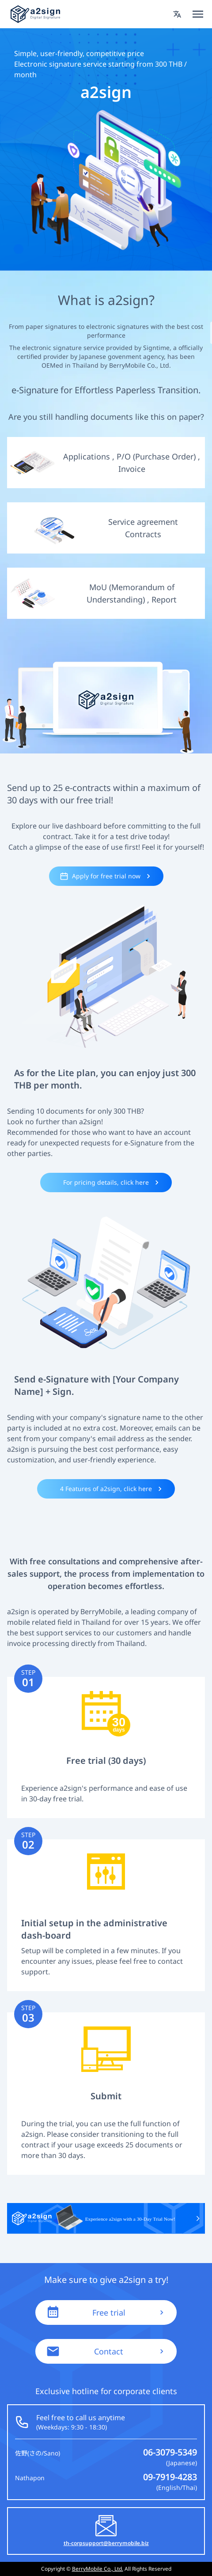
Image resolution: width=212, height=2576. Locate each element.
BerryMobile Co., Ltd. (97, 2568)
